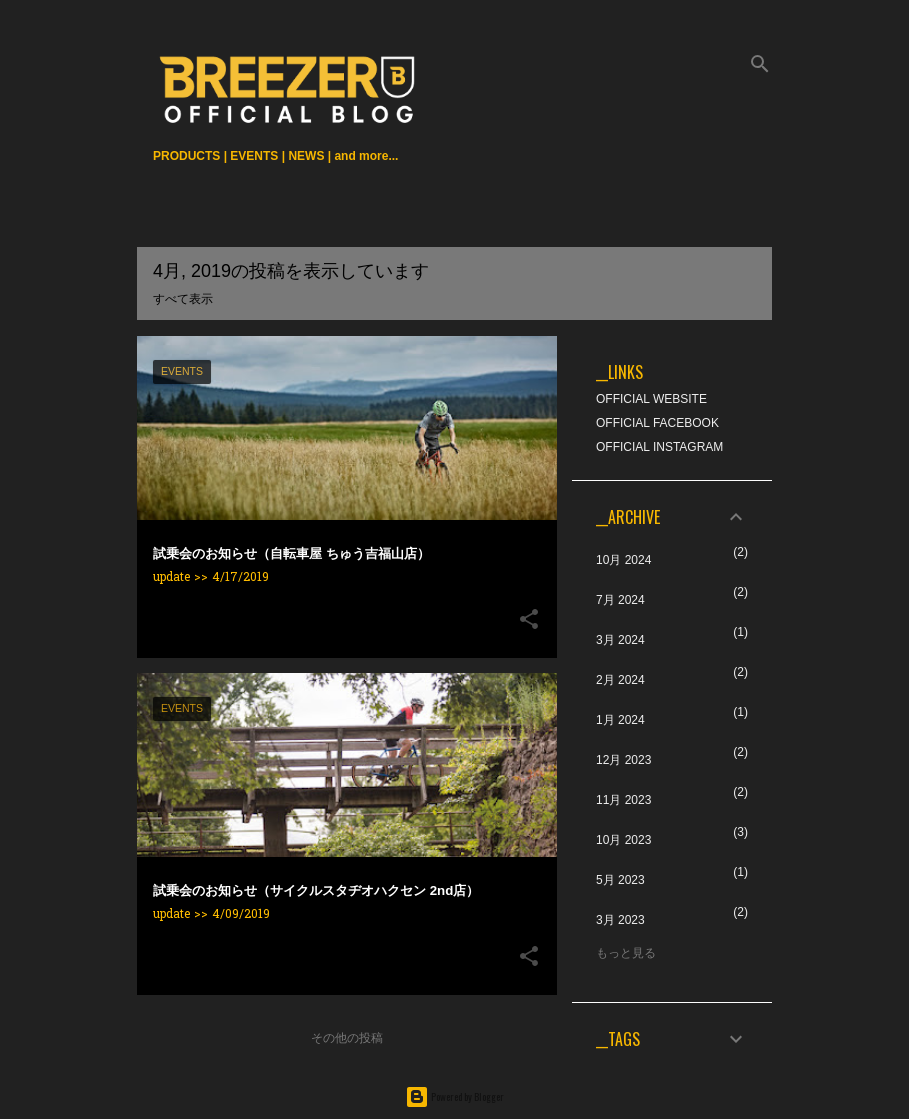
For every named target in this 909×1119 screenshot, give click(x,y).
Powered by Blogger (454, 1096)
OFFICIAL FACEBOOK (657, 423)
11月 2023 (623, 800)
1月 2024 (620, 720)
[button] (529, 620)
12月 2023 (623, 760)
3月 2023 (620, 920)
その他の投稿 (347, 1037)
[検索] (760, 64)
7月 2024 (620, 600)
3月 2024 (620, 640)
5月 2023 (620, 880)
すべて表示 (183, 298)
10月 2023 (623, 840)
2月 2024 (620, 680)
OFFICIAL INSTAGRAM (659, 447)
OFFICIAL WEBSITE (651, 399)
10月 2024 (623, 560)
